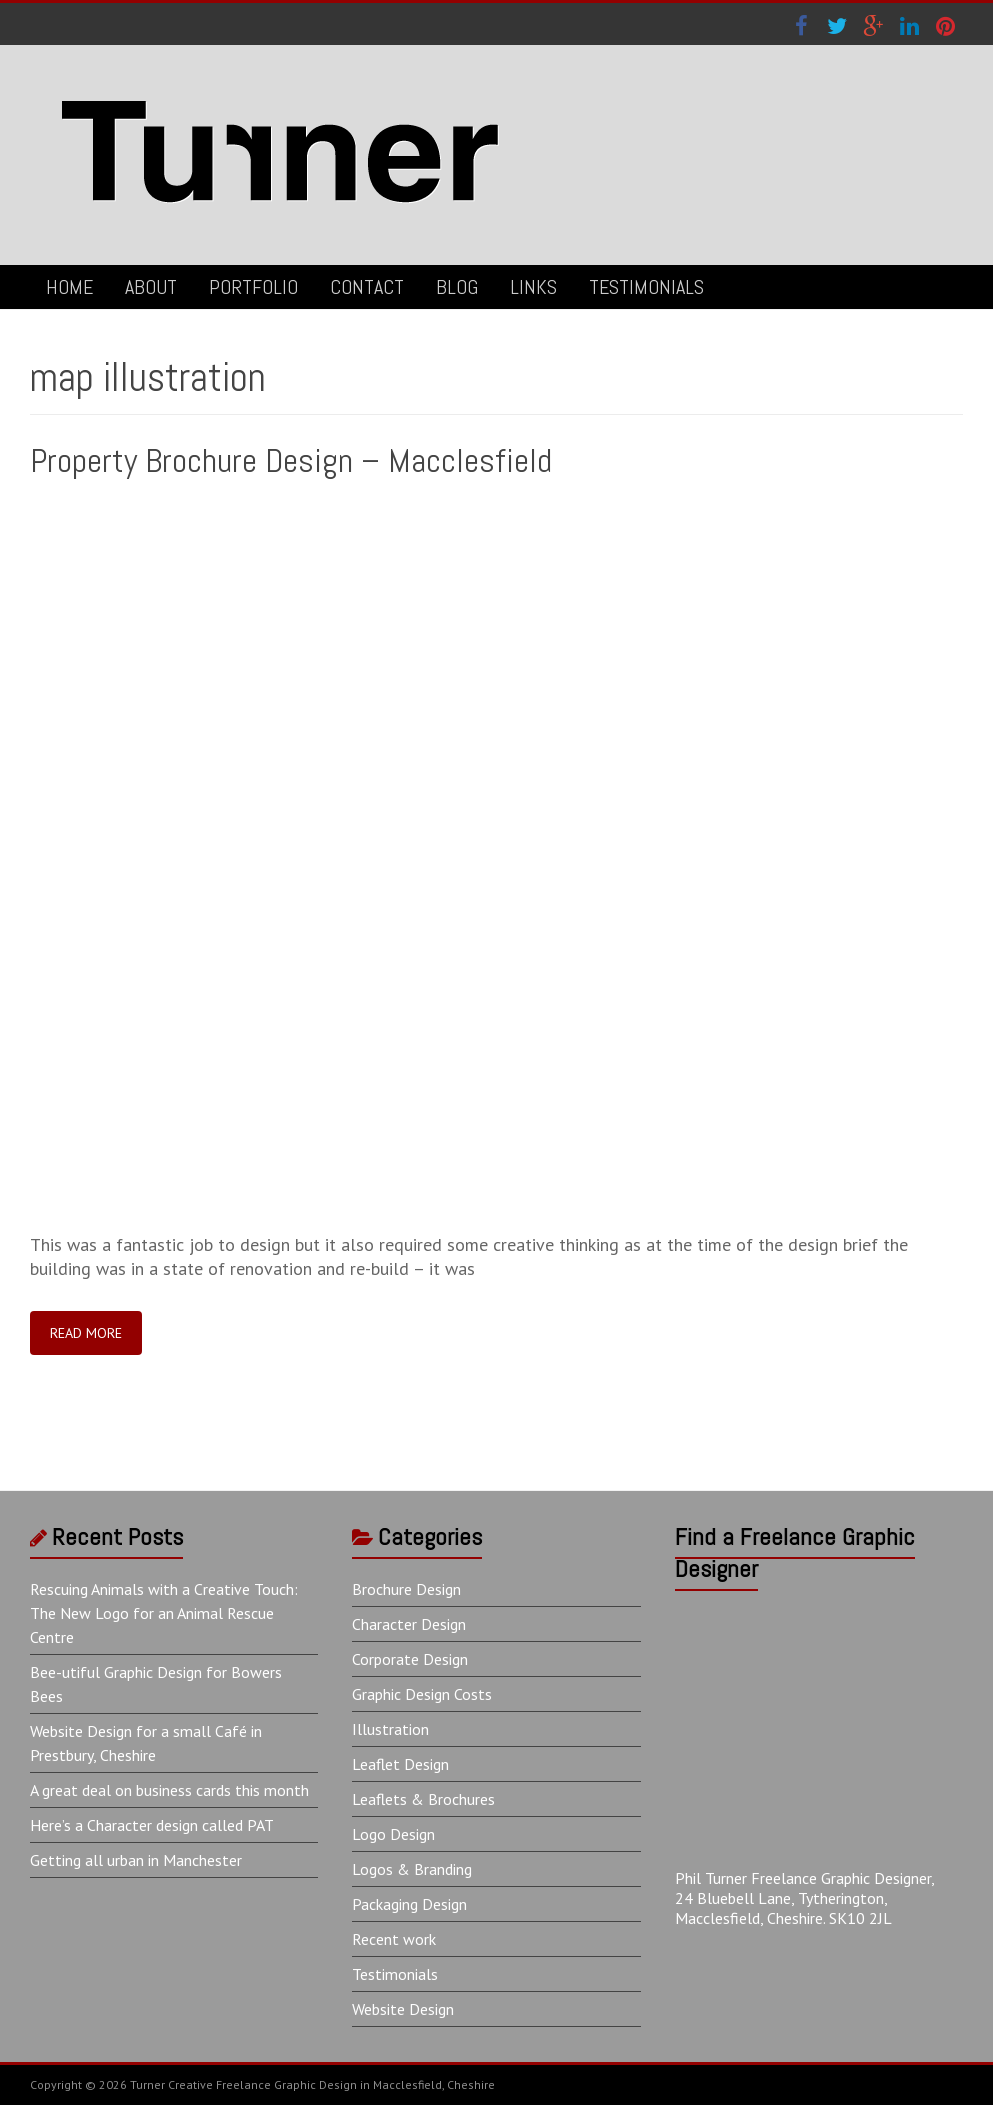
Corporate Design (410, 1659)
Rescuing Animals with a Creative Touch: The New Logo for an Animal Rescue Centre (164, 1613)
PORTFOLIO (253, 287)
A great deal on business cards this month (169, 1790)
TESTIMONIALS (646, 287)
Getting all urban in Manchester (136, 1860)
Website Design (403, 2009)
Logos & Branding (412, 1869)
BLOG (457, 287)
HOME (69, 287)
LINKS (533, 287)
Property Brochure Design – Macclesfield (291, 460)
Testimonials (395, 1974)
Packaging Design (409, 1904)
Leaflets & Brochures (423, 1799)
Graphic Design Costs (422, 1694)
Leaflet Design (400, 1764)
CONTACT (367, 287)
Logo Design (393, 1834)
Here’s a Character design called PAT (152, 1825)
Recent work (394, 1939)
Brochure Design (406, 1589)
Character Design (409, 1624)
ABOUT (151, 287)
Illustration (390, 1729)
